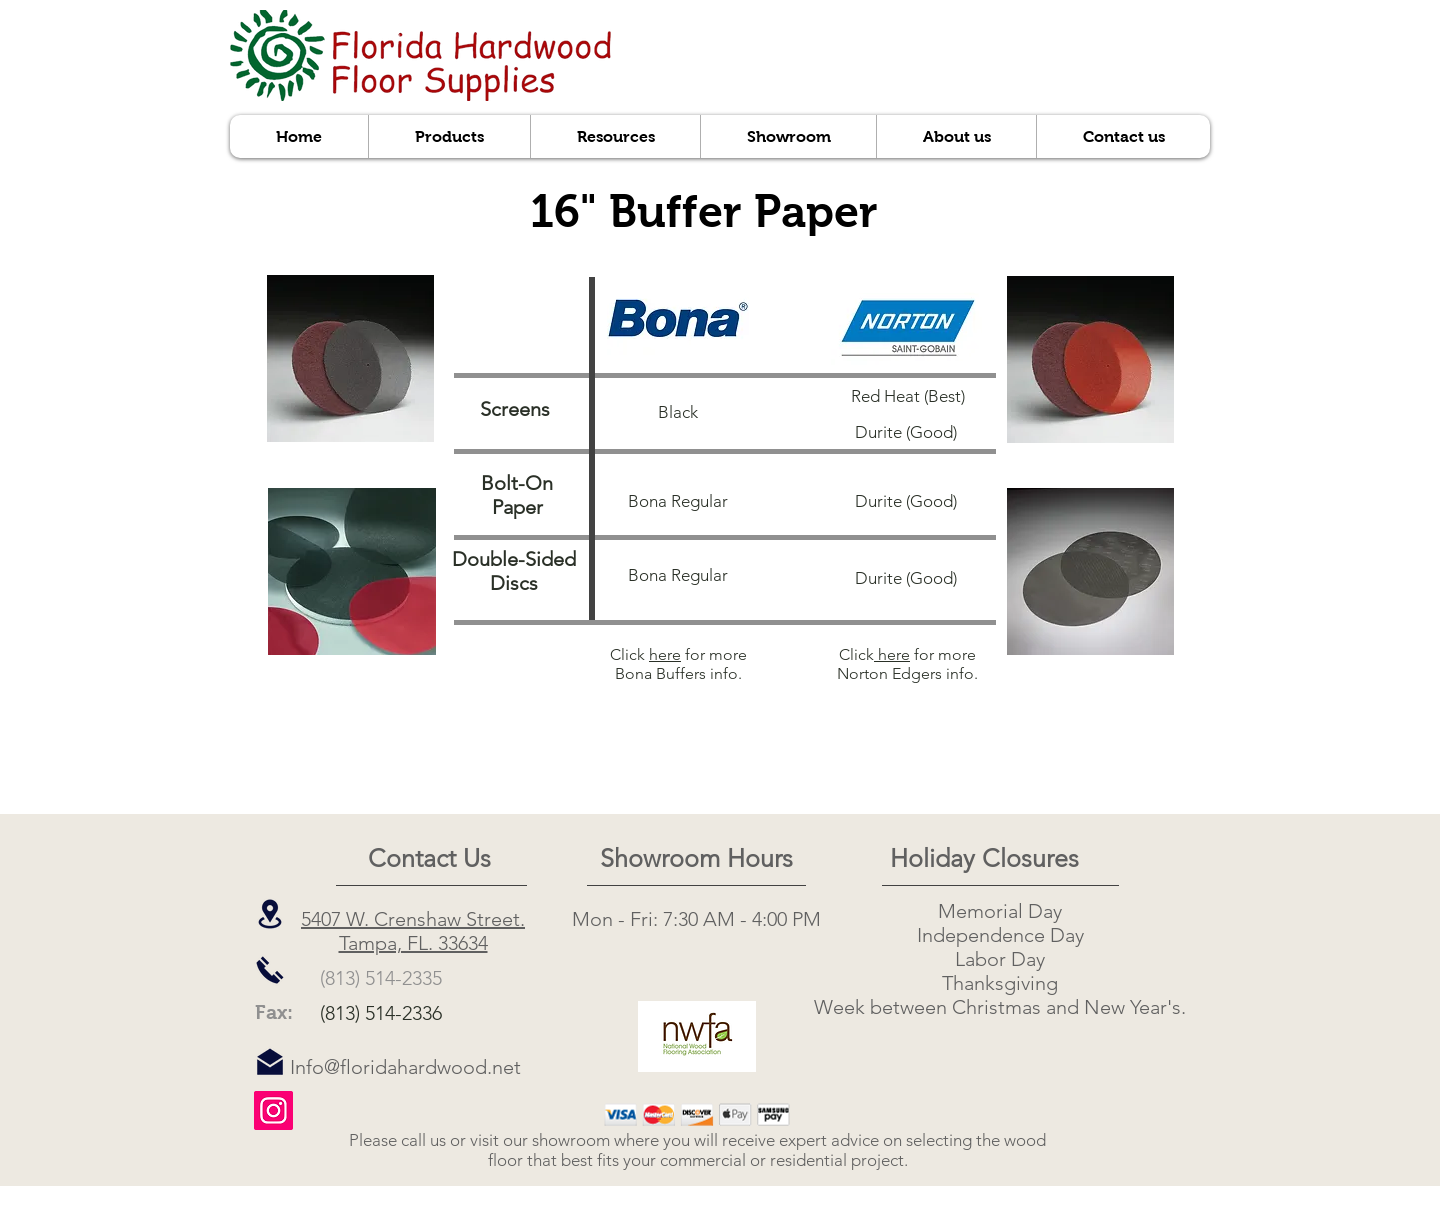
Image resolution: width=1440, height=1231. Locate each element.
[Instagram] (273, 1110)
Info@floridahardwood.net (405, 1067)
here (665, 654)
